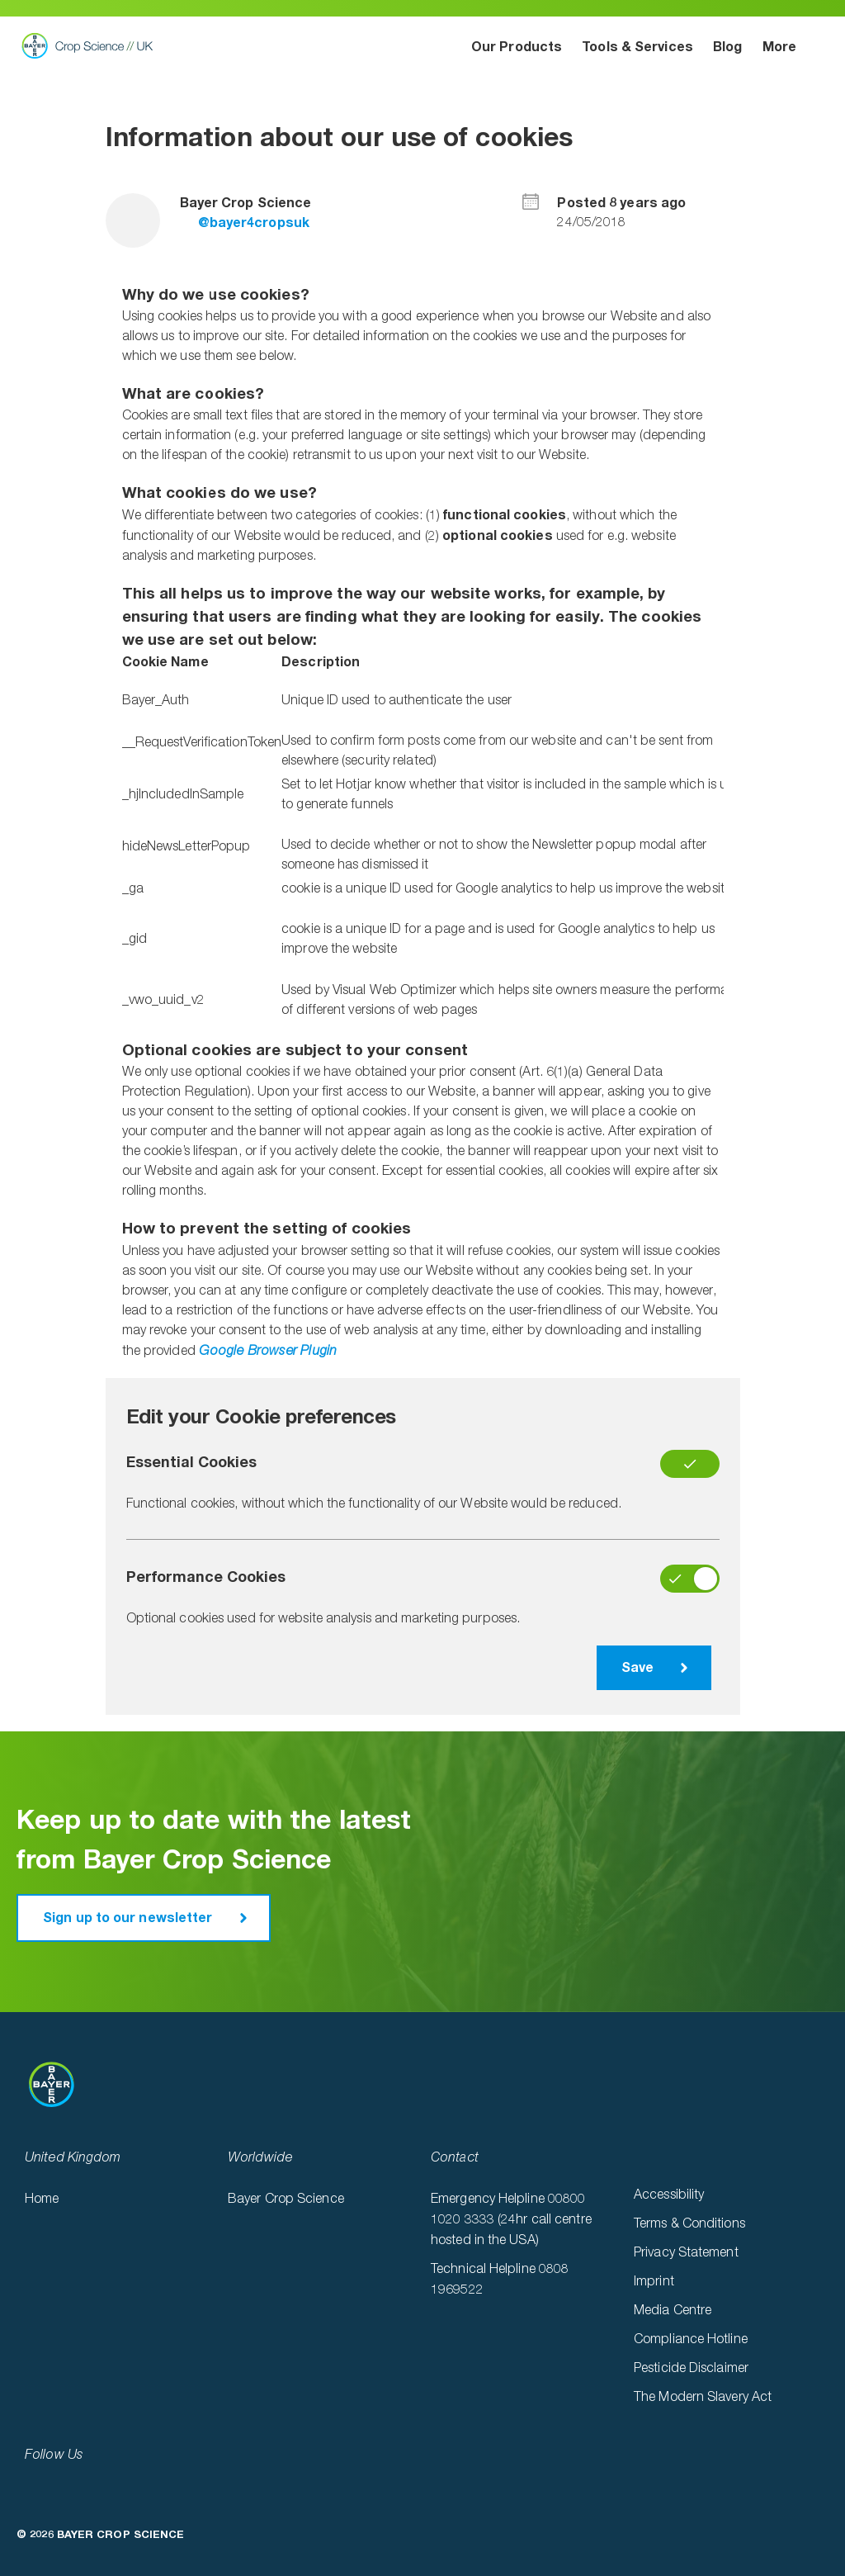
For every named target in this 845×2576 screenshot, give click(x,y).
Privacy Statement (686, 2253)
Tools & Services (637, 47)
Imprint (654, 2282)
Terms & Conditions (689, 2224)
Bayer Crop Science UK (92, 45)
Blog (727, 47)
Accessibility (669, 2195)
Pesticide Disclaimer (691, 2368)
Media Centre (672, 2311)
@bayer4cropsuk (245, 223)
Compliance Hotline (691, 2339)
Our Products (516, 47)
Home (42, 2199)
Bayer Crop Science (286, 2199)
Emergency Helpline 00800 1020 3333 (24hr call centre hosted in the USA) (511, 2220)
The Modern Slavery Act (703, 2397)
